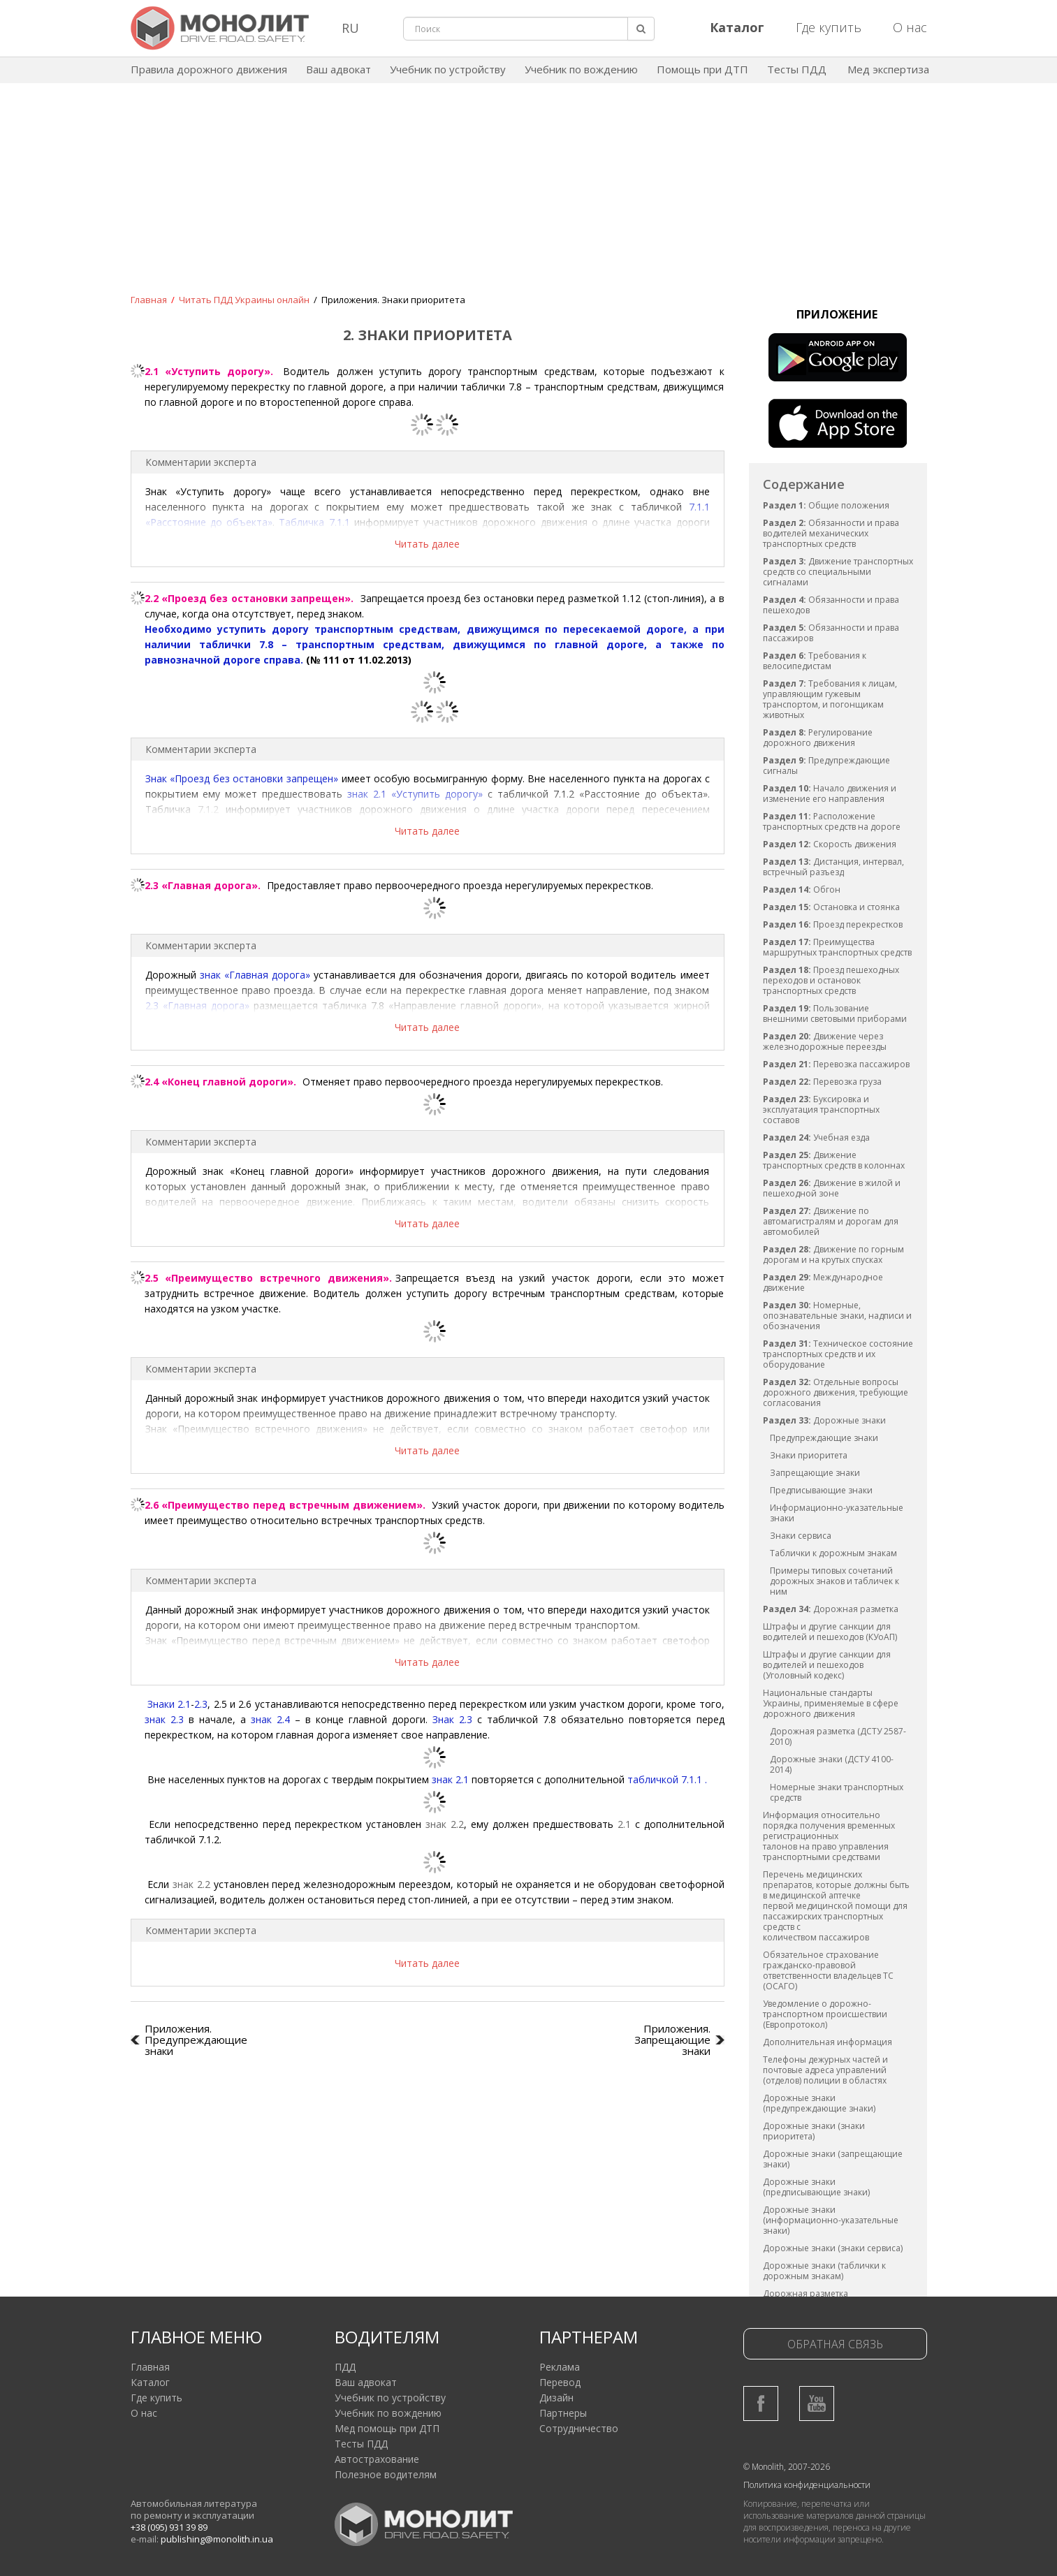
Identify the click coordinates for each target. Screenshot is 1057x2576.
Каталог (150, 2382)
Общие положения (826, 505)
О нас (910, 27)
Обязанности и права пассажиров (831, 633)
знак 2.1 (450, 1779)
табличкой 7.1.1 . (667, 1779)
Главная (150, 2366)
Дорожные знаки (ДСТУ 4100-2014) (832, 1764)
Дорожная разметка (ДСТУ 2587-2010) (838, 1736)
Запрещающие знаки (815, 1473)
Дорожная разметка (830, 1609)
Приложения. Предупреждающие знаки (196, 2039)
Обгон (801, 889)
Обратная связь (835, 2344)
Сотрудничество (578, 2428)
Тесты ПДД (796, 69)
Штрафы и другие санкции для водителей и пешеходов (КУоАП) (830, 1631)
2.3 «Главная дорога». (203, 885)
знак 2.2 (444, 1824)
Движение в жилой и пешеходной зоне (832, 1188)
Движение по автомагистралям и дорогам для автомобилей (830, 1221)
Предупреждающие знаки (824, 1438)
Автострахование (377, 2459)
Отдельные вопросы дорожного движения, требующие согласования (835, 1392)
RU (350, 28)
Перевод (560, 2382)
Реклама (559, 2366)
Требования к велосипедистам (814, 661)
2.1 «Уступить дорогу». (209, 371)
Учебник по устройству (448, 69)
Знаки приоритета (808, 1455)
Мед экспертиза (888, 69)
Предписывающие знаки (821, 1490)
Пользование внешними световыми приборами (835, 1013)
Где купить (828, 27)
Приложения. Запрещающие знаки (672, 2039)
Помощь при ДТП (702, 69)
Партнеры (563, 2413)
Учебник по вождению (581, 69)
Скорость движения (829, 844)
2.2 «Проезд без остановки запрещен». (249, 598)
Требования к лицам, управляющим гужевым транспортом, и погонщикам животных (830, 699)
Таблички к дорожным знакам (833, 1553)
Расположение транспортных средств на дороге (832, 821)
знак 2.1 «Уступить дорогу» (415, 793)
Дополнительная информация (827, 2042)
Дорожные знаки (824, 1420)
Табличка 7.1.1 (314, 522)
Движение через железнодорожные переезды (825, 1041)
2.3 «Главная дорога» (197, 1005)
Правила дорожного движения (209, 69)
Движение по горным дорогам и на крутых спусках (833, 1254)
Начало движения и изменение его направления (829, 793)
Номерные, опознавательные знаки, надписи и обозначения (837, 1315)
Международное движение (823, 1282)
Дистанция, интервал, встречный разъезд (833, 867)
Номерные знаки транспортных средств (836, 1792)
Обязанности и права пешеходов (831, 605)
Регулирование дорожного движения (818, 737)
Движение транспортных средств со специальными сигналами (838, 571)
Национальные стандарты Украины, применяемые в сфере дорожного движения (830, 1703)
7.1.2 (208, 809)
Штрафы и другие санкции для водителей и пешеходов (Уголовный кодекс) (827, 1664)
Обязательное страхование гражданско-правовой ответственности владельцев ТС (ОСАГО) (828, 1970)
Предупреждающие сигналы (826, 765)
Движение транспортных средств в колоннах (834, 1160)
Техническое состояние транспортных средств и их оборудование (838, 1354)
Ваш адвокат (338, 69)
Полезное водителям (386, 2474)
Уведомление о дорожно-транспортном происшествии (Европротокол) (825, 2014)
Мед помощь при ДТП (387, 2428)
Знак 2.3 (452, 1719)
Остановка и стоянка (831, 907)
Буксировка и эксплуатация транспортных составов (821, 1109)
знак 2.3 (164, 1719)
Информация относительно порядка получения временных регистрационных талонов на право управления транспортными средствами (829, 1836)
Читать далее (427, 543)
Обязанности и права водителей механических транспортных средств (831, 533)
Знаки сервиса (800, 1536)
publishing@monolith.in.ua (217, 2539)
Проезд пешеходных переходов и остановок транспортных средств (831, 980)
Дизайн (556, 2397)
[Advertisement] (529, 198)
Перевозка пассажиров (836, 1064)
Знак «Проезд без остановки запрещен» (242, 778)
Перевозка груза (822, 1082)
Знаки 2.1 (169, 1704)
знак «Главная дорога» (255, 974)
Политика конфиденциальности (806, 2485)
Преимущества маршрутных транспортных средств (837, 947)
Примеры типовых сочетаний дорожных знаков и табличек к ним (834, 1581)
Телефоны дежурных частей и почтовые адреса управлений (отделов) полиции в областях (825, 2070)
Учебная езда (816, 1137)
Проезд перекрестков (833, 924)
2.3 (200, 1704)
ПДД (345, 2366)
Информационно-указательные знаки (836, 1513)
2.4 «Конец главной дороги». (222, 1081)
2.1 (624, 1824)
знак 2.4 (270, 1719)
